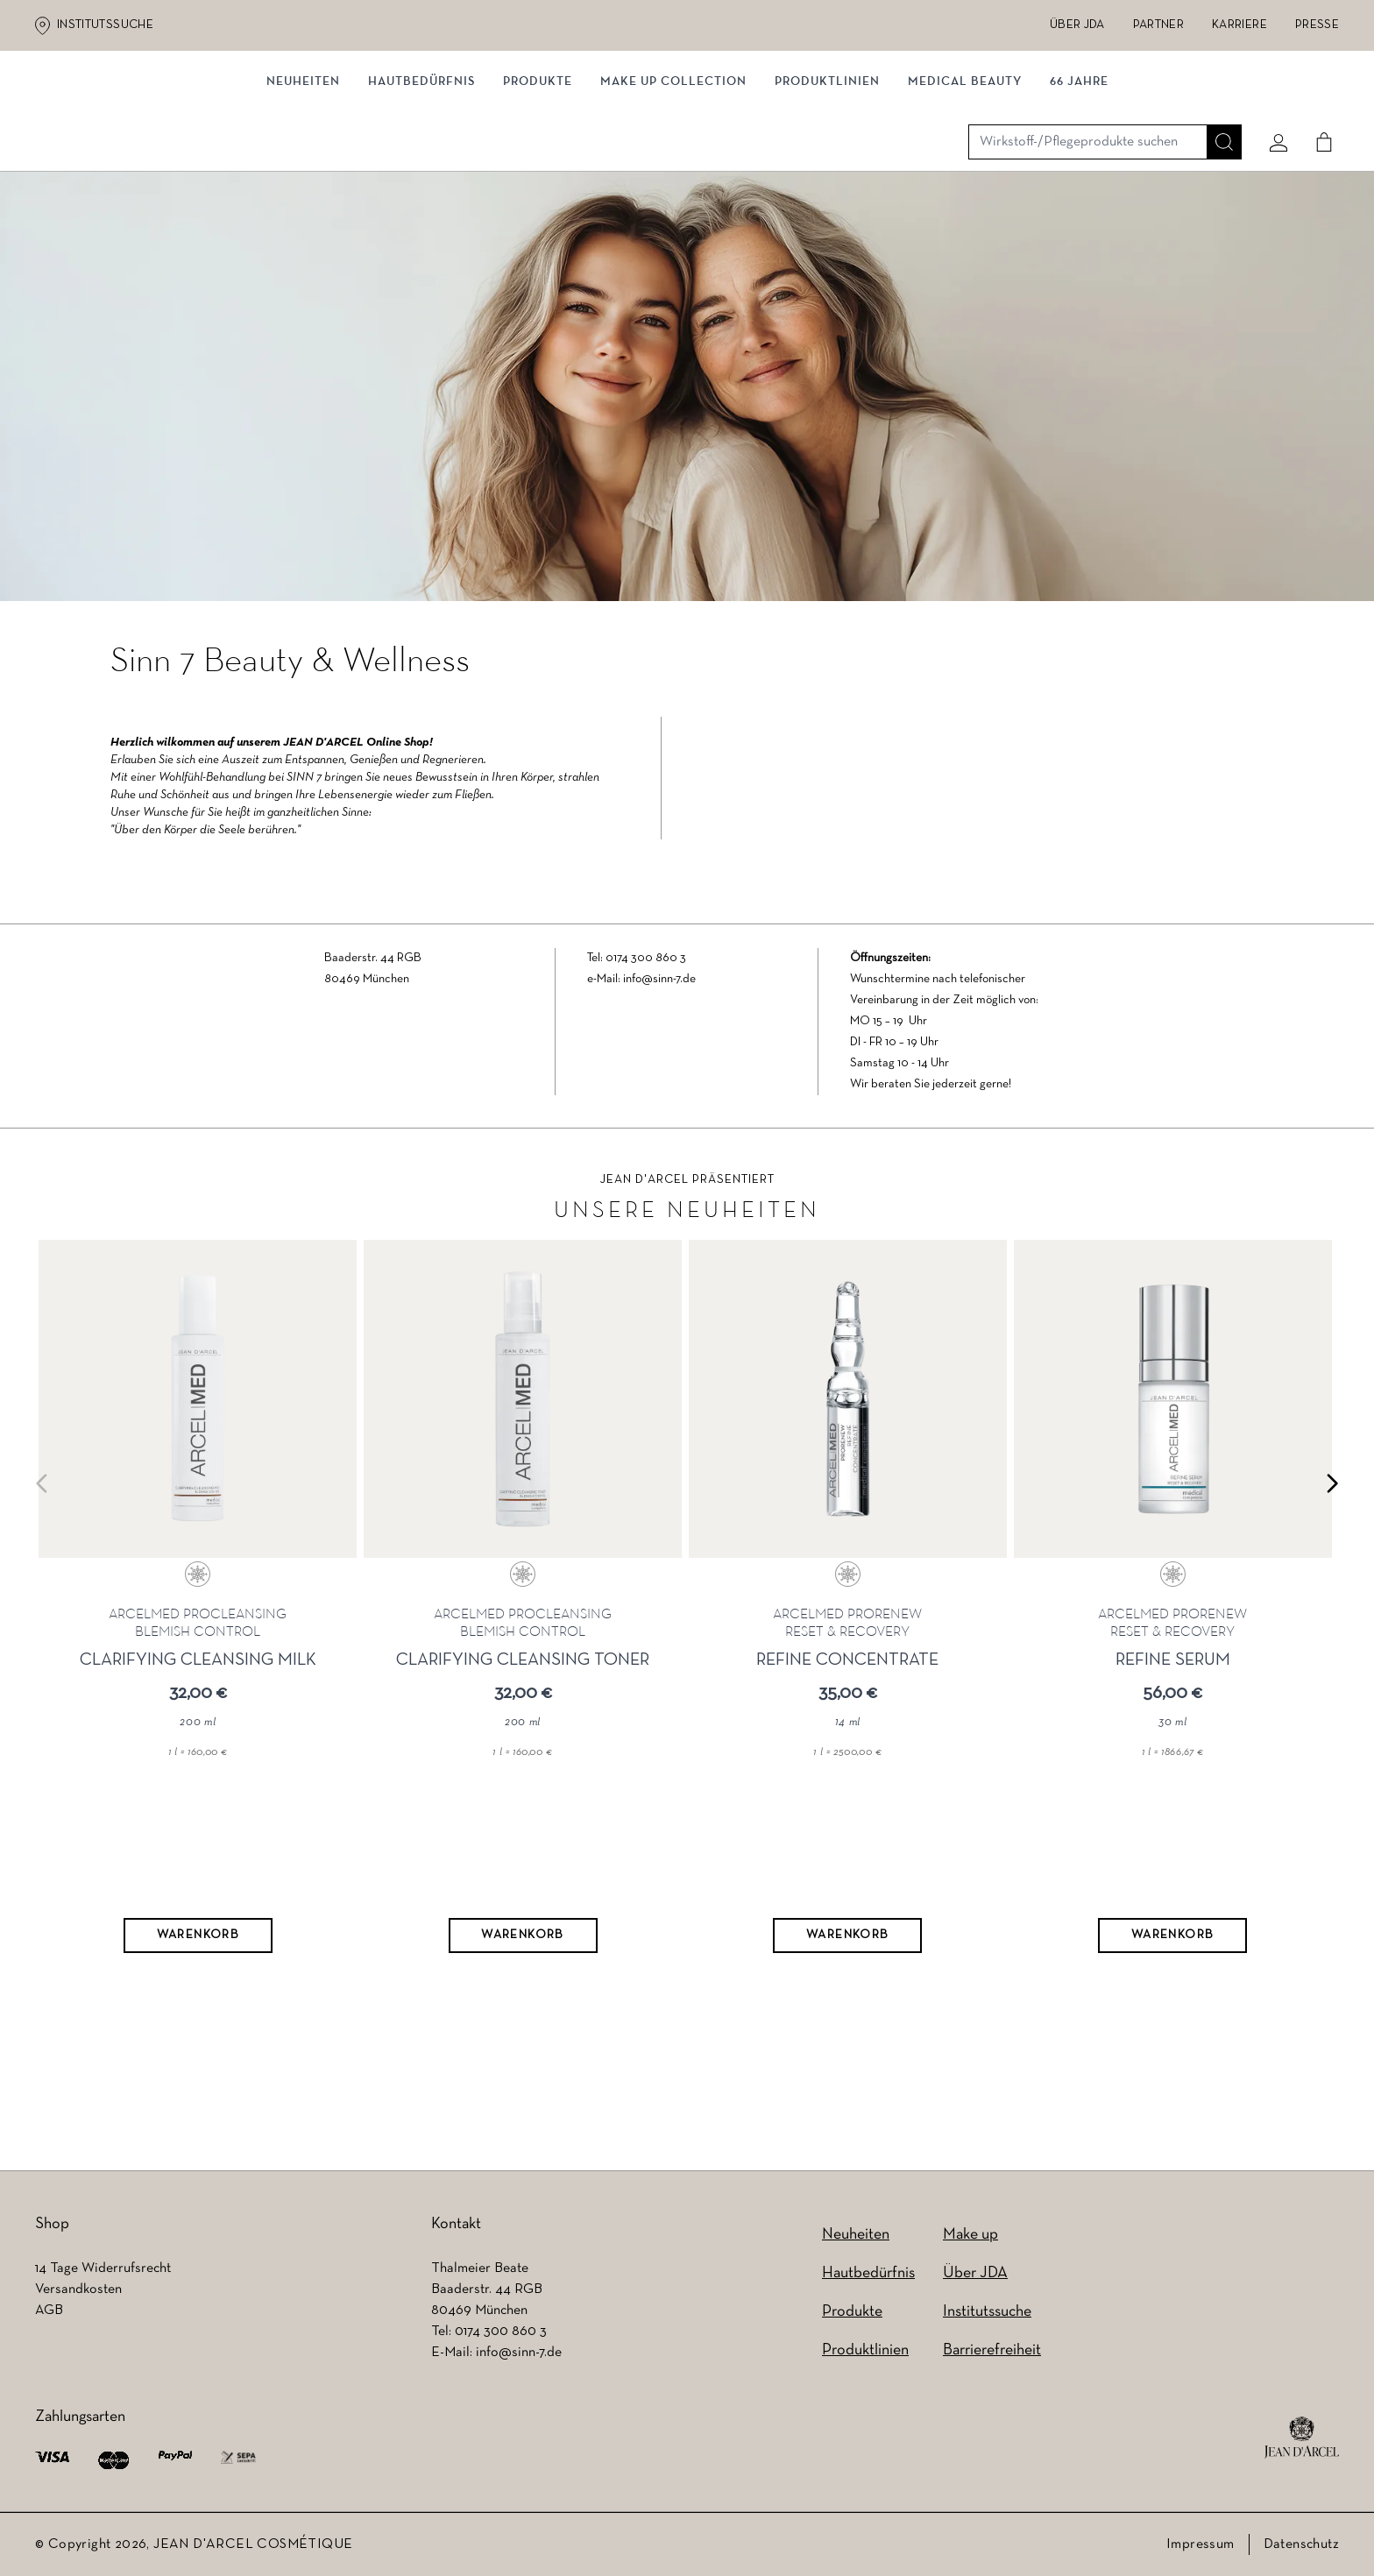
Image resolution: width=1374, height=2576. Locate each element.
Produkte (537, 182)
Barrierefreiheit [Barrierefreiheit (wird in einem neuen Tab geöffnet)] (992, 2350)
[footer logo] (1301, 2438)
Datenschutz (1301, 2544)
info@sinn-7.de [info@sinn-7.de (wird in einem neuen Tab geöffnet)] (519, 2352)
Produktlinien (827, 182)
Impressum (1200, 2544)
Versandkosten (78, 2289)
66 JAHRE (1079, 182)
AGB (49, 2310)
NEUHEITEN (303, 182)
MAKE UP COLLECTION (673, 182)
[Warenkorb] (196, 1977)
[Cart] (1317, 111)
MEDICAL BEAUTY (965, 182)
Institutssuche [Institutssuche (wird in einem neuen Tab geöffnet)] (105, 25)
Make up (970, 2234)
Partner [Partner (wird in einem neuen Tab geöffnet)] (1158, 25)
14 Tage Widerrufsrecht (103, 2268)
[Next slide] (1332, 1525)
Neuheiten (855, 2234)
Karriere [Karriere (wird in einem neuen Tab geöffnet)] (1239, 25)
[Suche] (1217, 111)
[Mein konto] (1271, 111)
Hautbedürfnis (421, 182)
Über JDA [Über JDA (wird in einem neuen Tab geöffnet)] (1077, 25)
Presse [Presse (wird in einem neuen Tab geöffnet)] (1317, 25)
